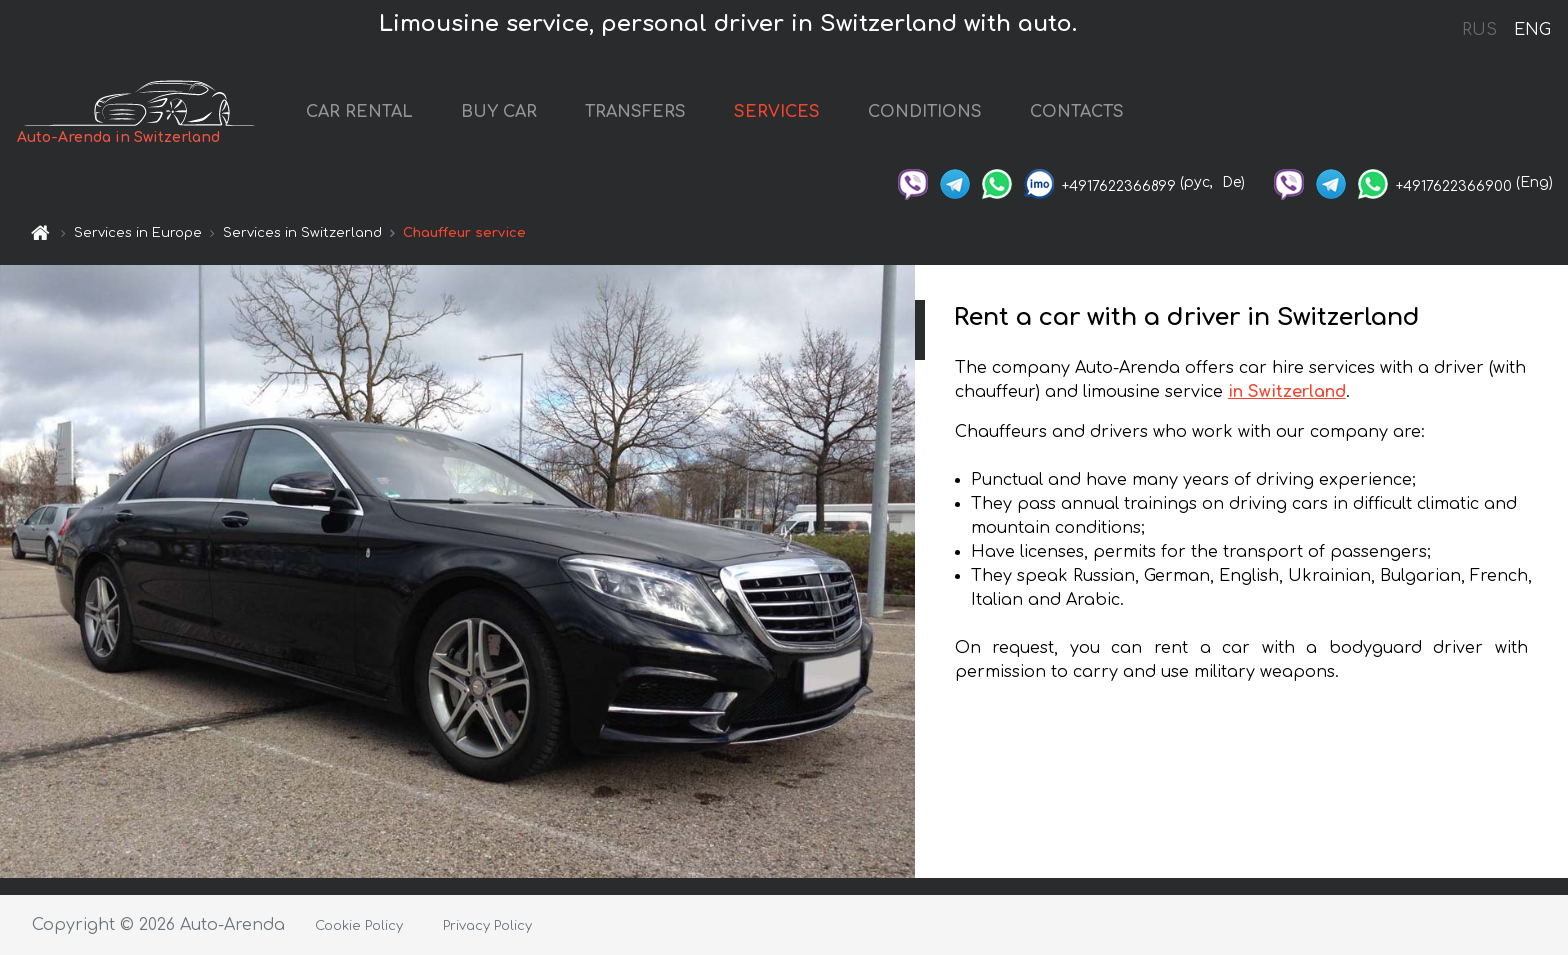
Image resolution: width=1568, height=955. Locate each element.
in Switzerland (1287, 392)
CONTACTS (1077, 112)
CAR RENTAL (359, 112)
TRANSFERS (635, 112)
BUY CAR (499, 112)
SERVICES (777, 112)
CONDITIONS (925, 112)
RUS (1479, 30)
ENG (1532, 30)
